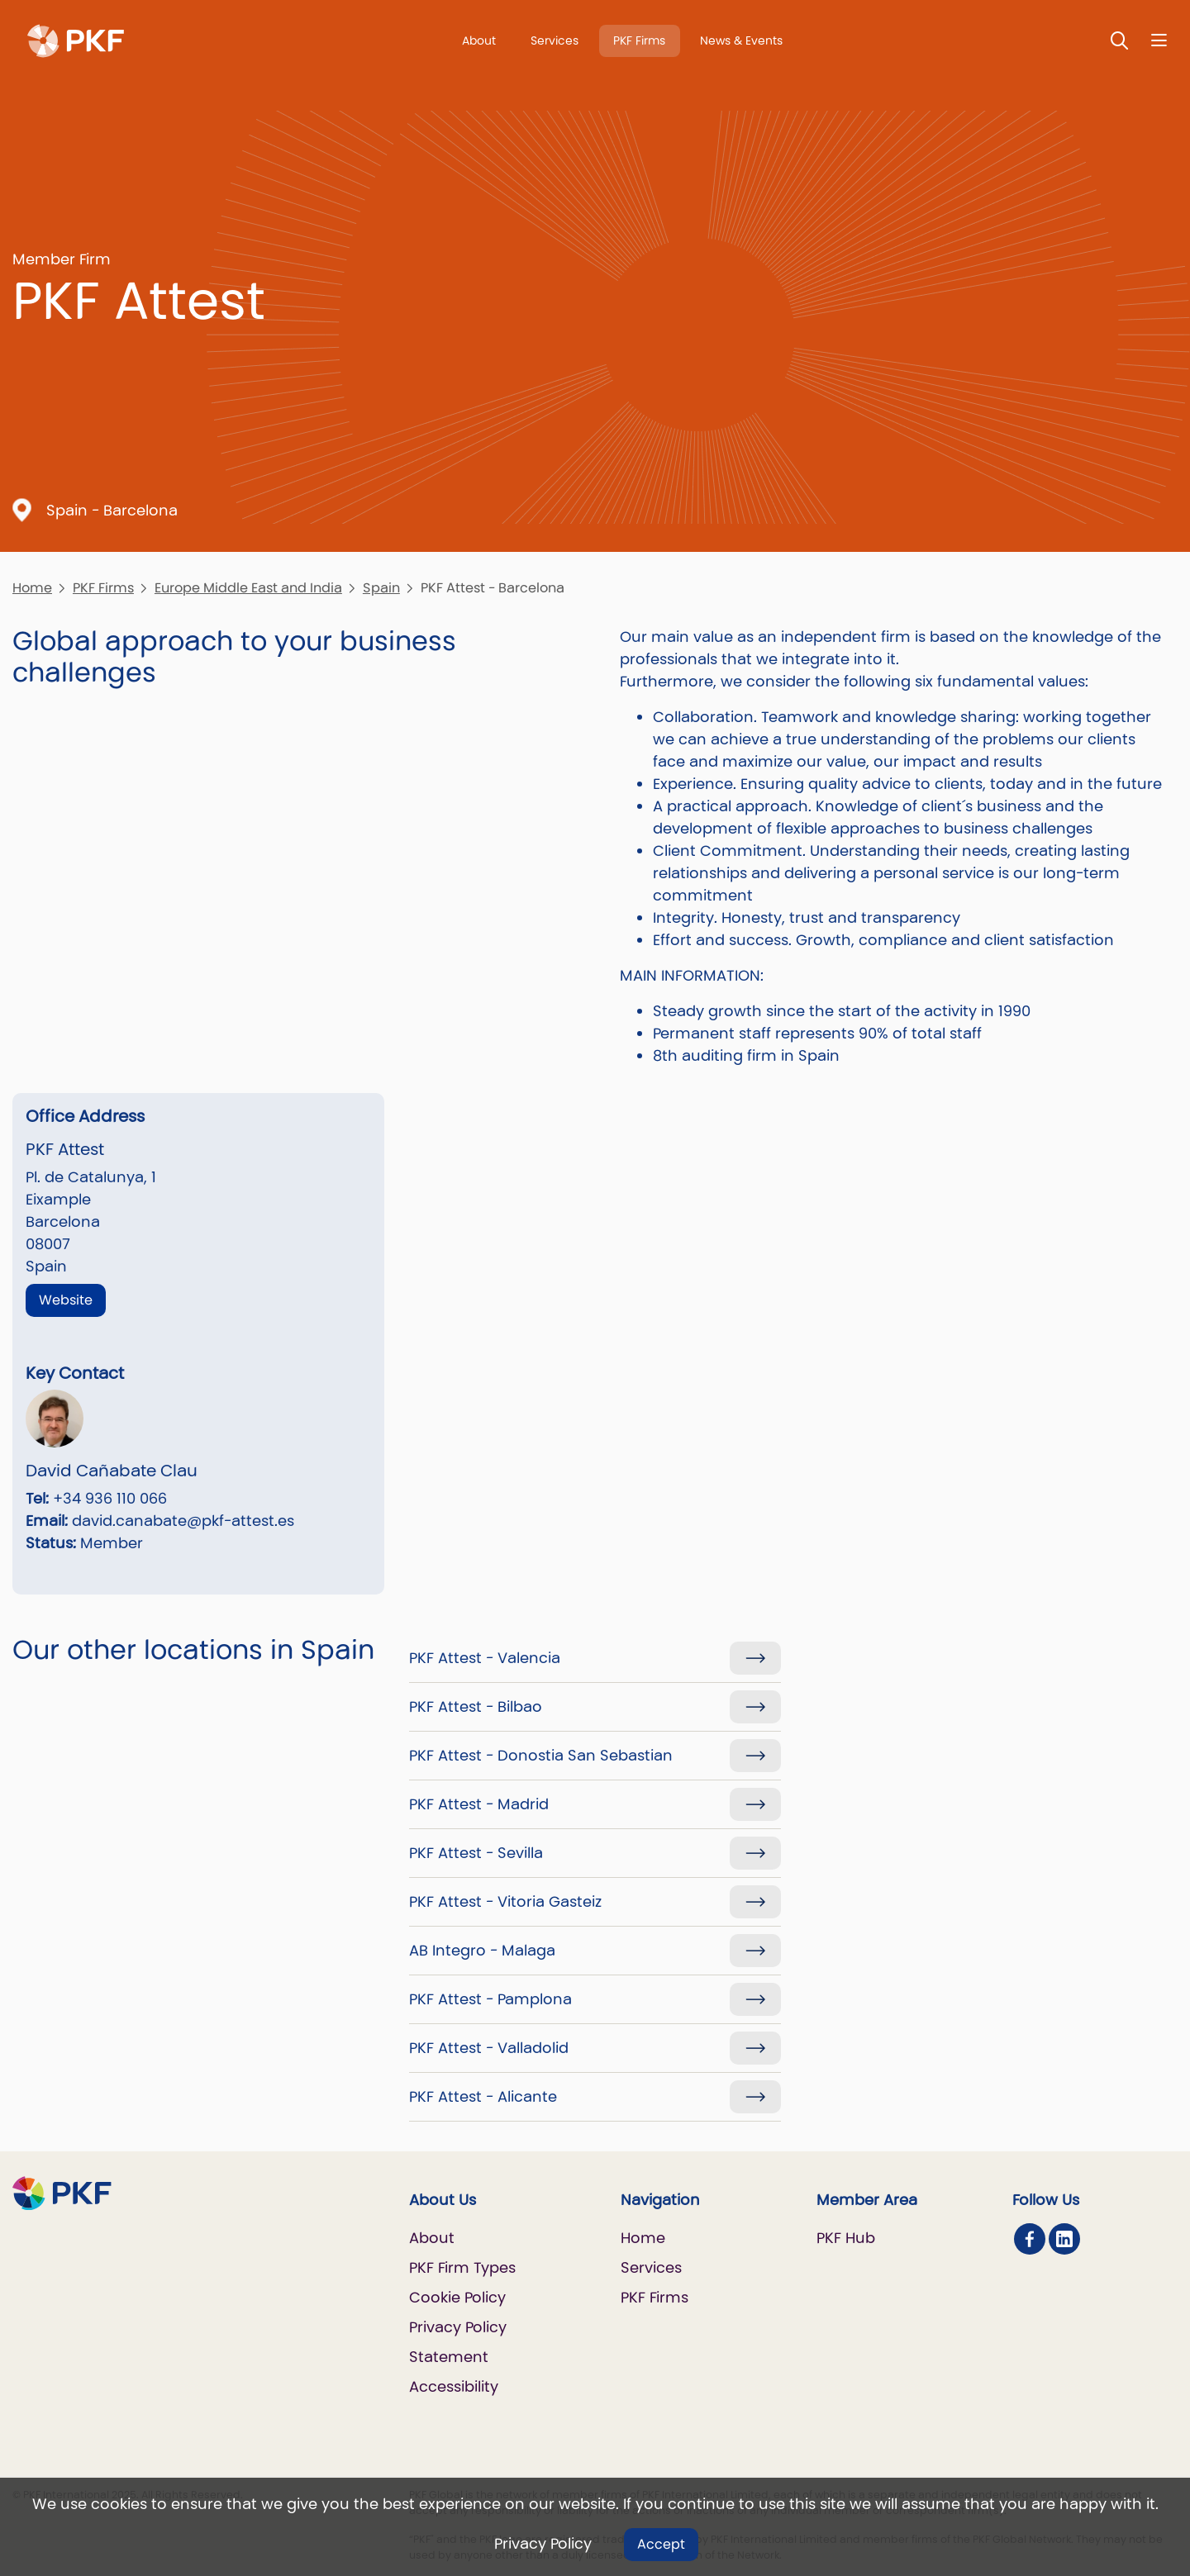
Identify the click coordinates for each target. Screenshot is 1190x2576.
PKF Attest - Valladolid (489, 2047)
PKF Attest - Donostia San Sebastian (541, 1755)
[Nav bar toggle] (1159, 40)
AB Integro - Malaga (482, 1950)
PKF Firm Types (462, 2267)
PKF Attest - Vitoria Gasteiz (505, 1901)
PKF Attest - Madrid (479, 1804)
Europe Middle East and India (248, 587)
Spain (381, 587)
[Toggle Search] (1119, 40)
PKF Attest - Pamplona (490, 1999)
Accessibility (453, 2386)
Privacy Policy (543, 2543)
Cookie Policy (457, 2297)
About (479, 40)
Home (32, 587)
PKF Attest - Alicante (483, 2096)
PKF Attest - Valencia (484, 1657)
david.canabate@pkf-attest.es (183, 1520)
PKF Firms (639, 40)
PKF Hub (845, 2237)
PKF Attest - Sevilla (476, 1852)
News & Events (741, 40)
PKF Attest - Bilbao (475, 1706)
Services (554, 40)
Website (66, 1299)
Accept (661, 2544)
